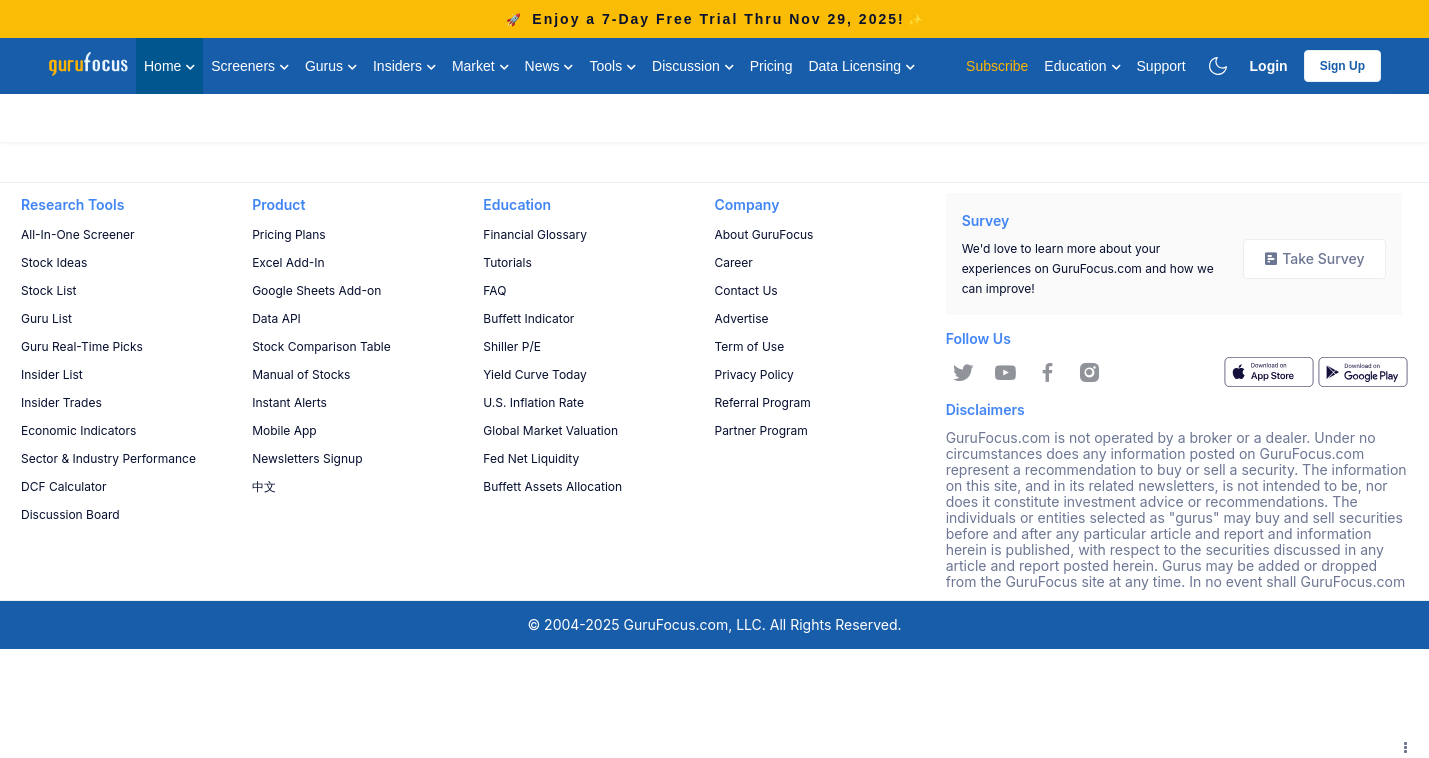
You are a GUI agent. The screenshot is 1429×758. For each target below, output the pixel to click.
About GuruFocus (763, 234)
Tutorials (507, 262)
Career (733, 262)
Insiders (404, 66)
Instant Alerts (289, 402)
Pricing (771, 66)
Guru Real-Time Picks (82, 346)
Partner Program (760, 430)
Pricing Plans (289, 234)
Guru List (46, 318)
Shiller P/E (512, 346)
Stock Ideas (54, 262)
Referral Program (762, 402)
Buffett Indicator (528, 318)
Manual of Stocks (301, 374)
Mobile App (284, 430)
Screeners (250, 66)
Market (480, 66)
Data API (276, 318)
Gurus (331, 66)
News (549, 66)
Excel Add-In (288, 262)
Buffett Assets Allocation (552, 486)
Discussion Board (70, 514)
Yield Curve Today (534, 374)
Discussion (693, 66)
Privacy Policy (753, 374)
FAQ (494, 290)
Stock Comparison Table (321, 346)
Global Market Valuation (550, 430)
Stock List (48, 290)
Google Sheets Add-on (316, 290)
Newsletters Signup (307, 458)
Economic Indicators (78, 430)
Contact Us (745, 290)
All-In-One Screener (78, 234)
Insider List (52, 374)
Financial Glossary (535, 234)
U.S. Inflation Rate (533, 402)
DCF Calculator (63, 486)
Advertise (741, 318)
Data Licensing (861, 66)
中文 (264, 486)
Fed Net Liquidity (531, 458)
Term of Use (749, 346)
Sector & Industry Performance (108, 458)
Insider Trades (61, 402)
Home (169, 66)
